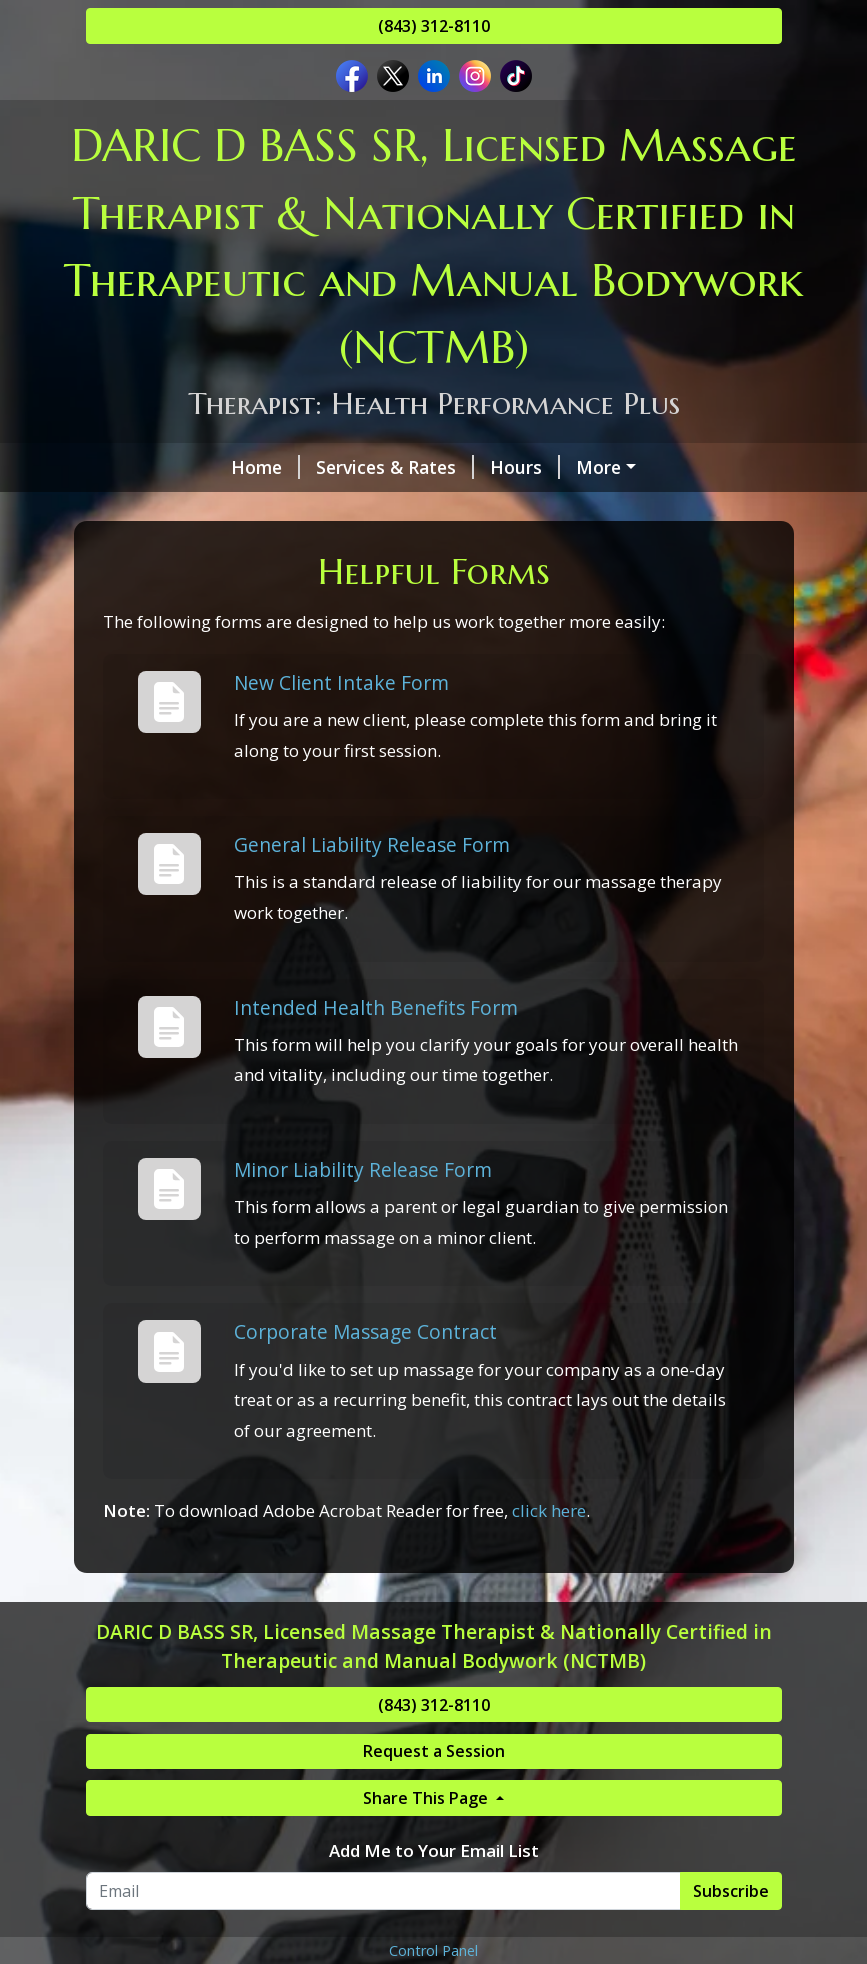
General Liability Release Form (372, 929)
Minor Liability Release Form (363, 1254)
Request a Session (434, 1836)
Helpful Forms (362, 509)
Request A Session (189, 509)
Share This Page (427, 1883)
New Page (247, 552)
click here (549, 1595)
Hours (396, 467)
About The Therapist (543, 467)
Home (136, 467)
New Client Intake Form (341, 766)
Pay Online (710, 509)
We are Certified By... (544, 509)
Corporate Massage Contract (365, 1416)
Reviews (145, 552)
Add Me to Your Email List (434, 1935)
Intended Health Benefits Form (376, 1091)
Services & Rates (266, 467)
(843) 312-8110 (434, 26)
